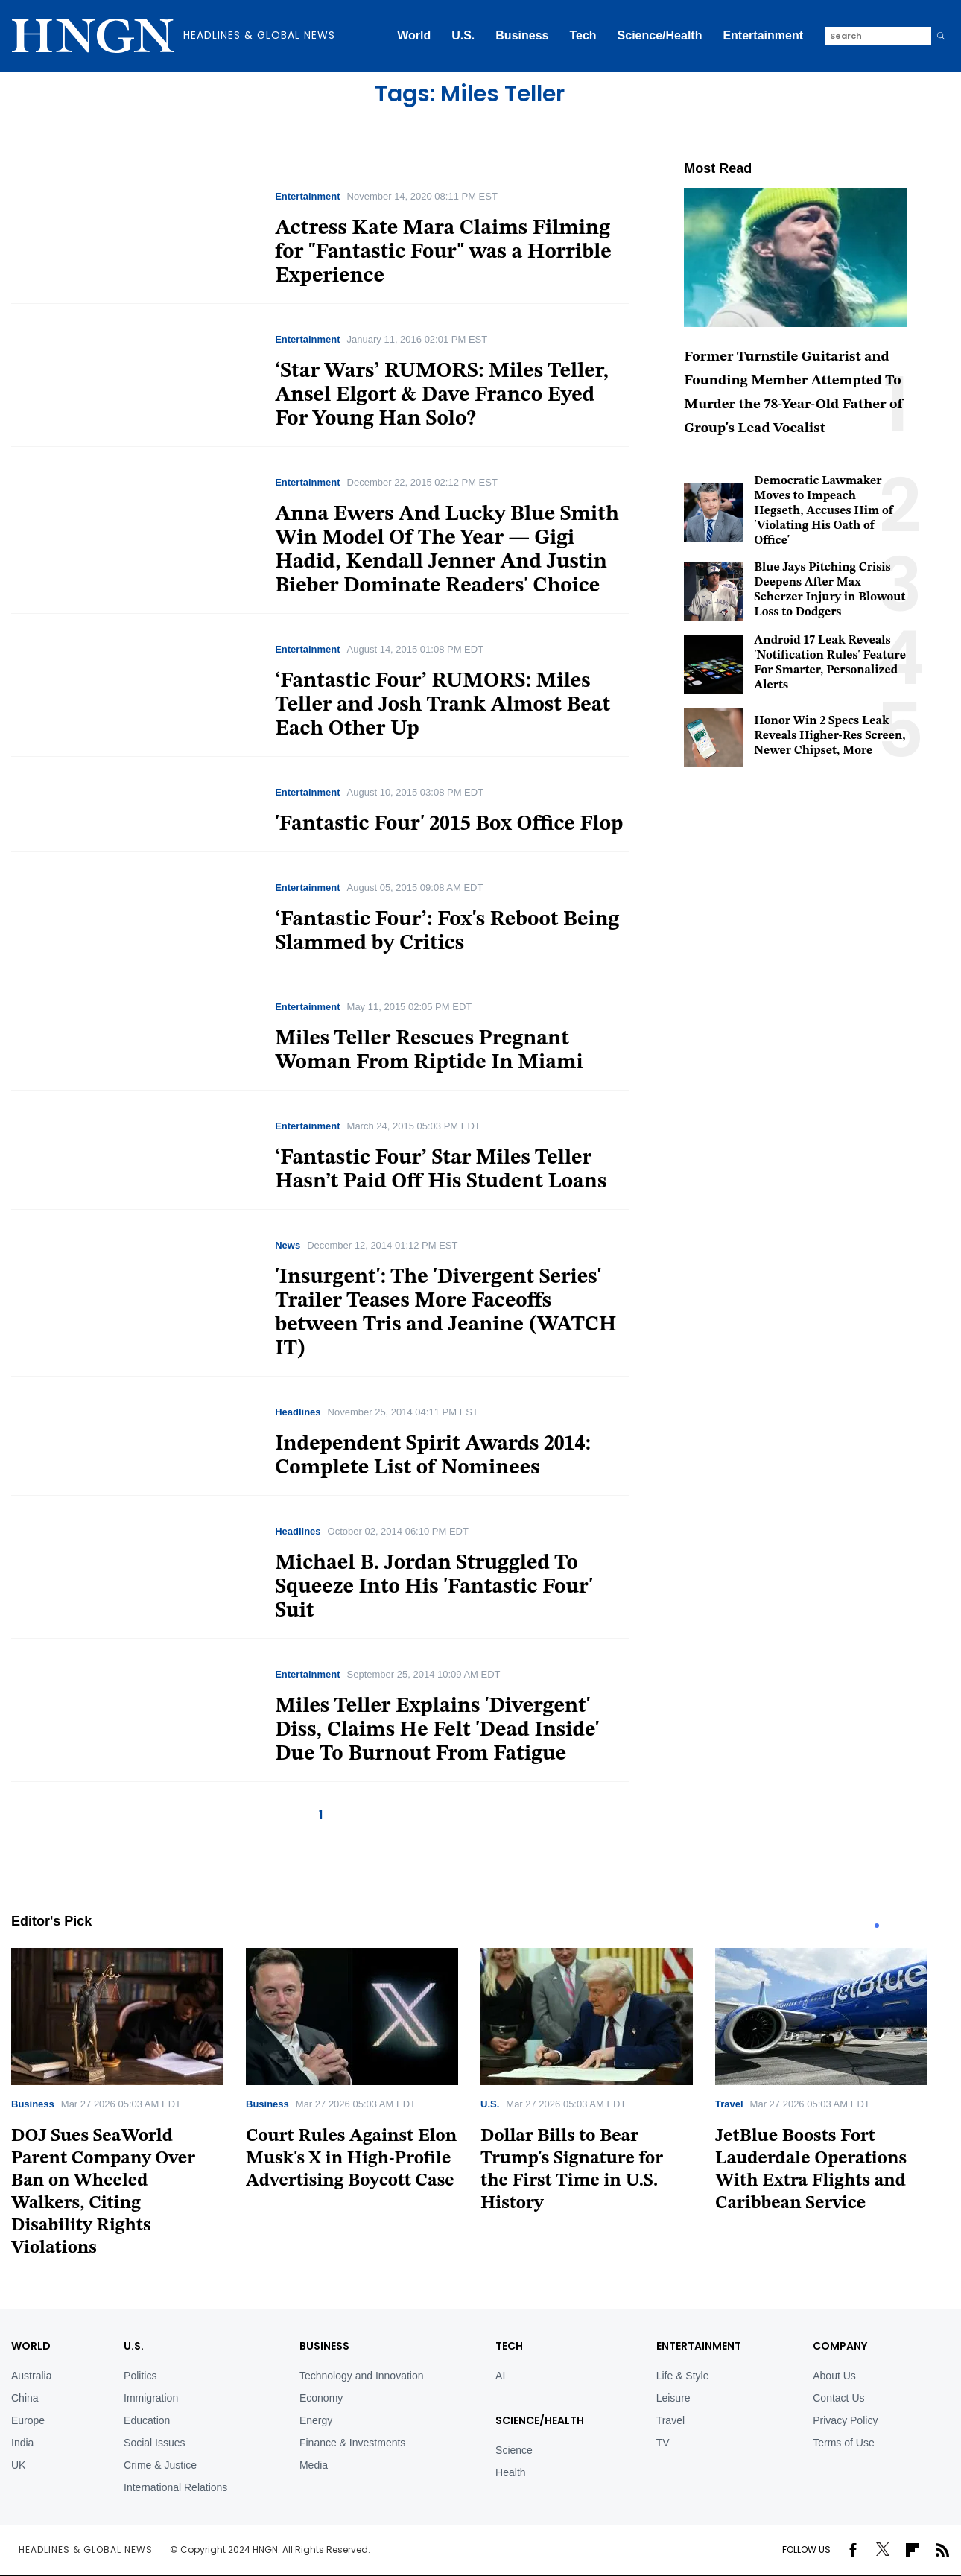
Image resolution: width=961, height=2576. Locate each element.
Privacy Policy (845, 2420)
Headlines (297, 1412)
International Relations (175, 2487)
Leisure (673, 2398)
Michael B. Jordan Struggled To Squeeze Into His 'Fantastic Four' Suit (434, 1587)
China (25, 2398)
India (22, 2443)
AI (500, 2376)
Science (514, 2450)
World (414, 35)
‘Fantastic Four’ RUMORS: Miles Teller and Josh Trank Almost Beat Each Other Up (442, 705)
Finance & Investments (352, 2443)
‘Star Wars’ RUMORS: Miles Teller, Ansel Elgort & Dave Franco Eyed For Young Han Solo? (442, 395)
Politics (140, 2376)
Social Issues (154, 2443)
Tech (582, 35)
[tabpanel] (128, 2108)
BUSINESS (324, 2345)
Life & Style (682, 2376)
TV (663, 2443)
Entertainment (763, 35)
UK (18, 2465)
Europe (28, 2420)
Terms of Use (843, 2443)
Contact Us (838, 2398)
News (287, 1245)
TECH (509, 2345)
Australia (31, 2376)
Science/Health (660, 35)
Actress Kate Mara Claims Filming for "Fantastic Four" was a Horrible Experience (443, 252)
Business (521, 35)
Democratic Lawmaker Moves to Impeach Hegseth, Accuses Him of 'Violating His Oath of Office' (823, 511)
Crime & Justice (160, 2465)
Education (147, 2420)
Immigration (151, 2398)
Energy (315, 2420)
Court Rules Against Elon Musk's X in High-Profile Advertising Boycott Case (351, 2159)
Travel (729, 2104)
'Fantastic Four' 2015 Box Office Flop (449, 824)
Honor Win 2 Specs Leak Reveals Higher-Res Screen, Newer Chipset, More (829, 736)
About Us (834, 2376)
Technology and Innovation (361, 2376)
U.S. (463, 35)
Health (510, 2472)
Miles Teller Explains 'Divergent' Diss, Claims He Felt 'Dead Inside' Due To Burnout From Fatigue (437, 1730)
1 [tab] (877, 1925)
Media (313, 2465)
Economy (321, 2398)
